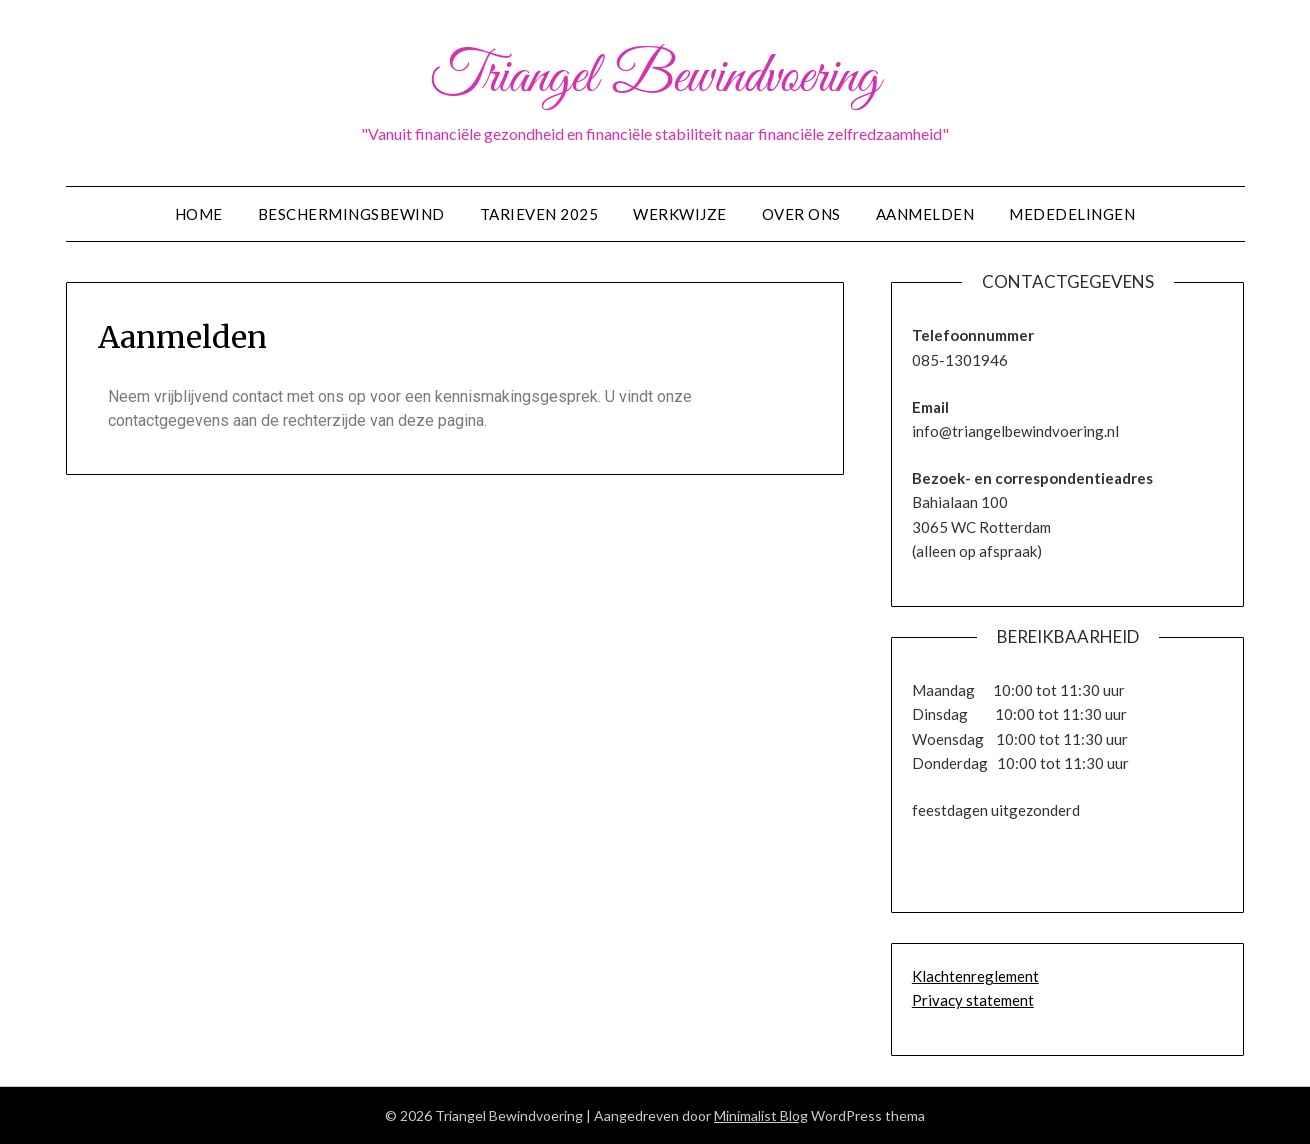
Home (199, 214)
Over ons (801, 214)
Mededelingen (1072, 214)
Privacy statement (973, 1000)
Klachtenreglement (975, 976)
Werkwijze (680, 214)
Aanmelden (925, 214)
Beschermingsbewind (351, 214)
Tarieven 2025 (539, 214)
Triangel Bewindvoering (655, 78)
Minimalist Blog (761, 1115)
